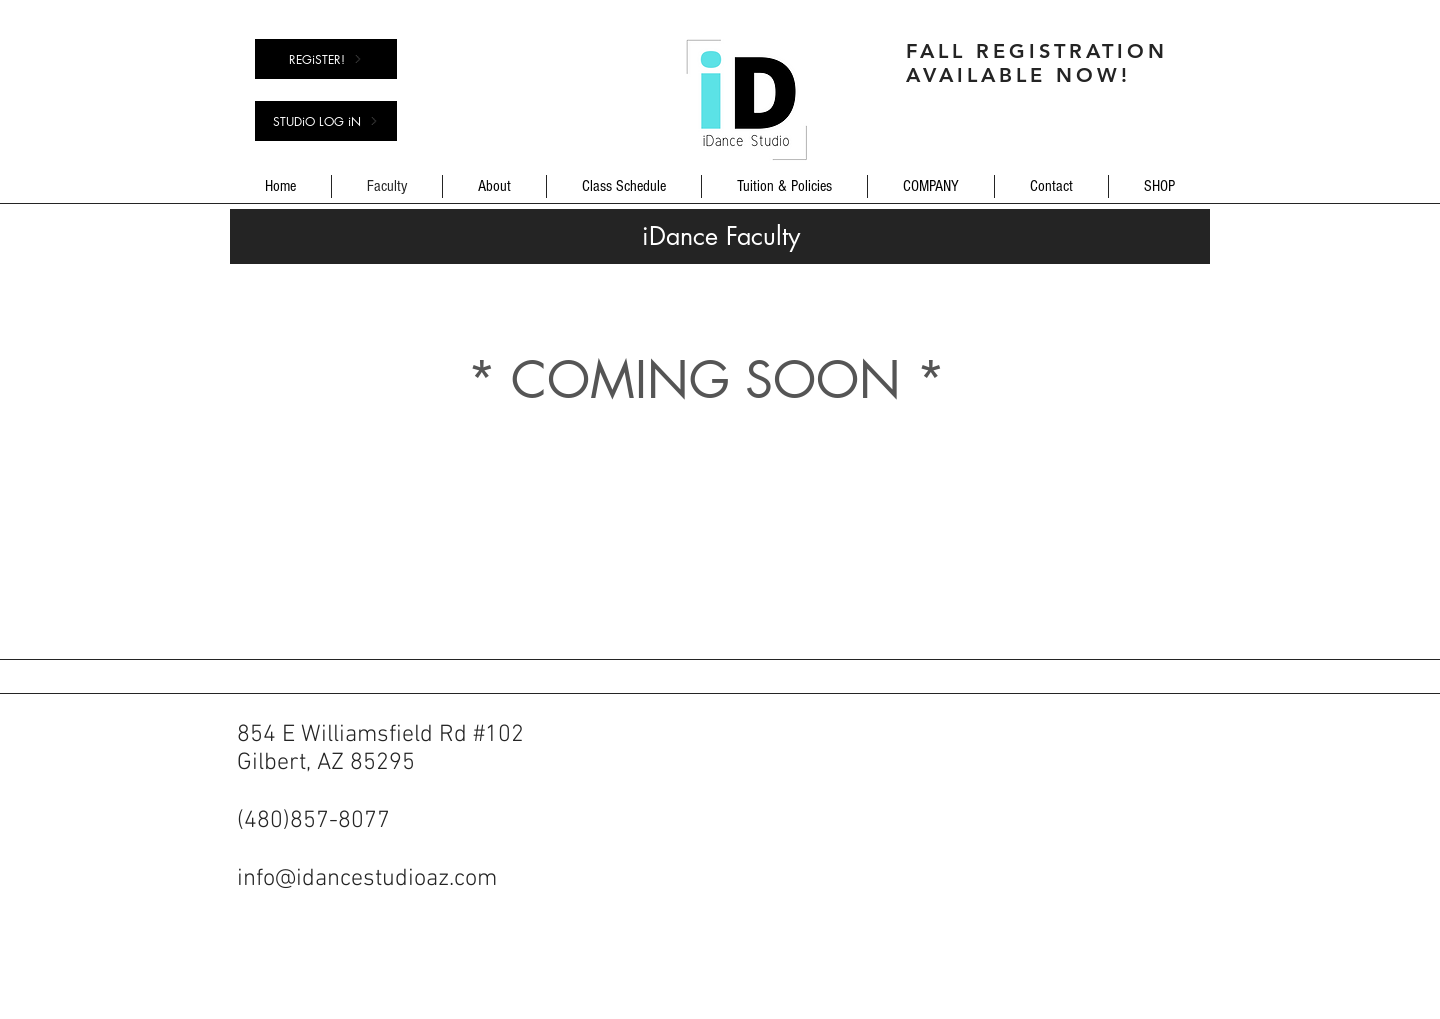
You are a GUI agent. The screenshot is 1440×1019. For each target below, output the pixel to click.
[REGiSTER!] (326, 59)
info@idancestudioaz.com (367, 879)
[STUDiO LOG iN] (326, 121)
